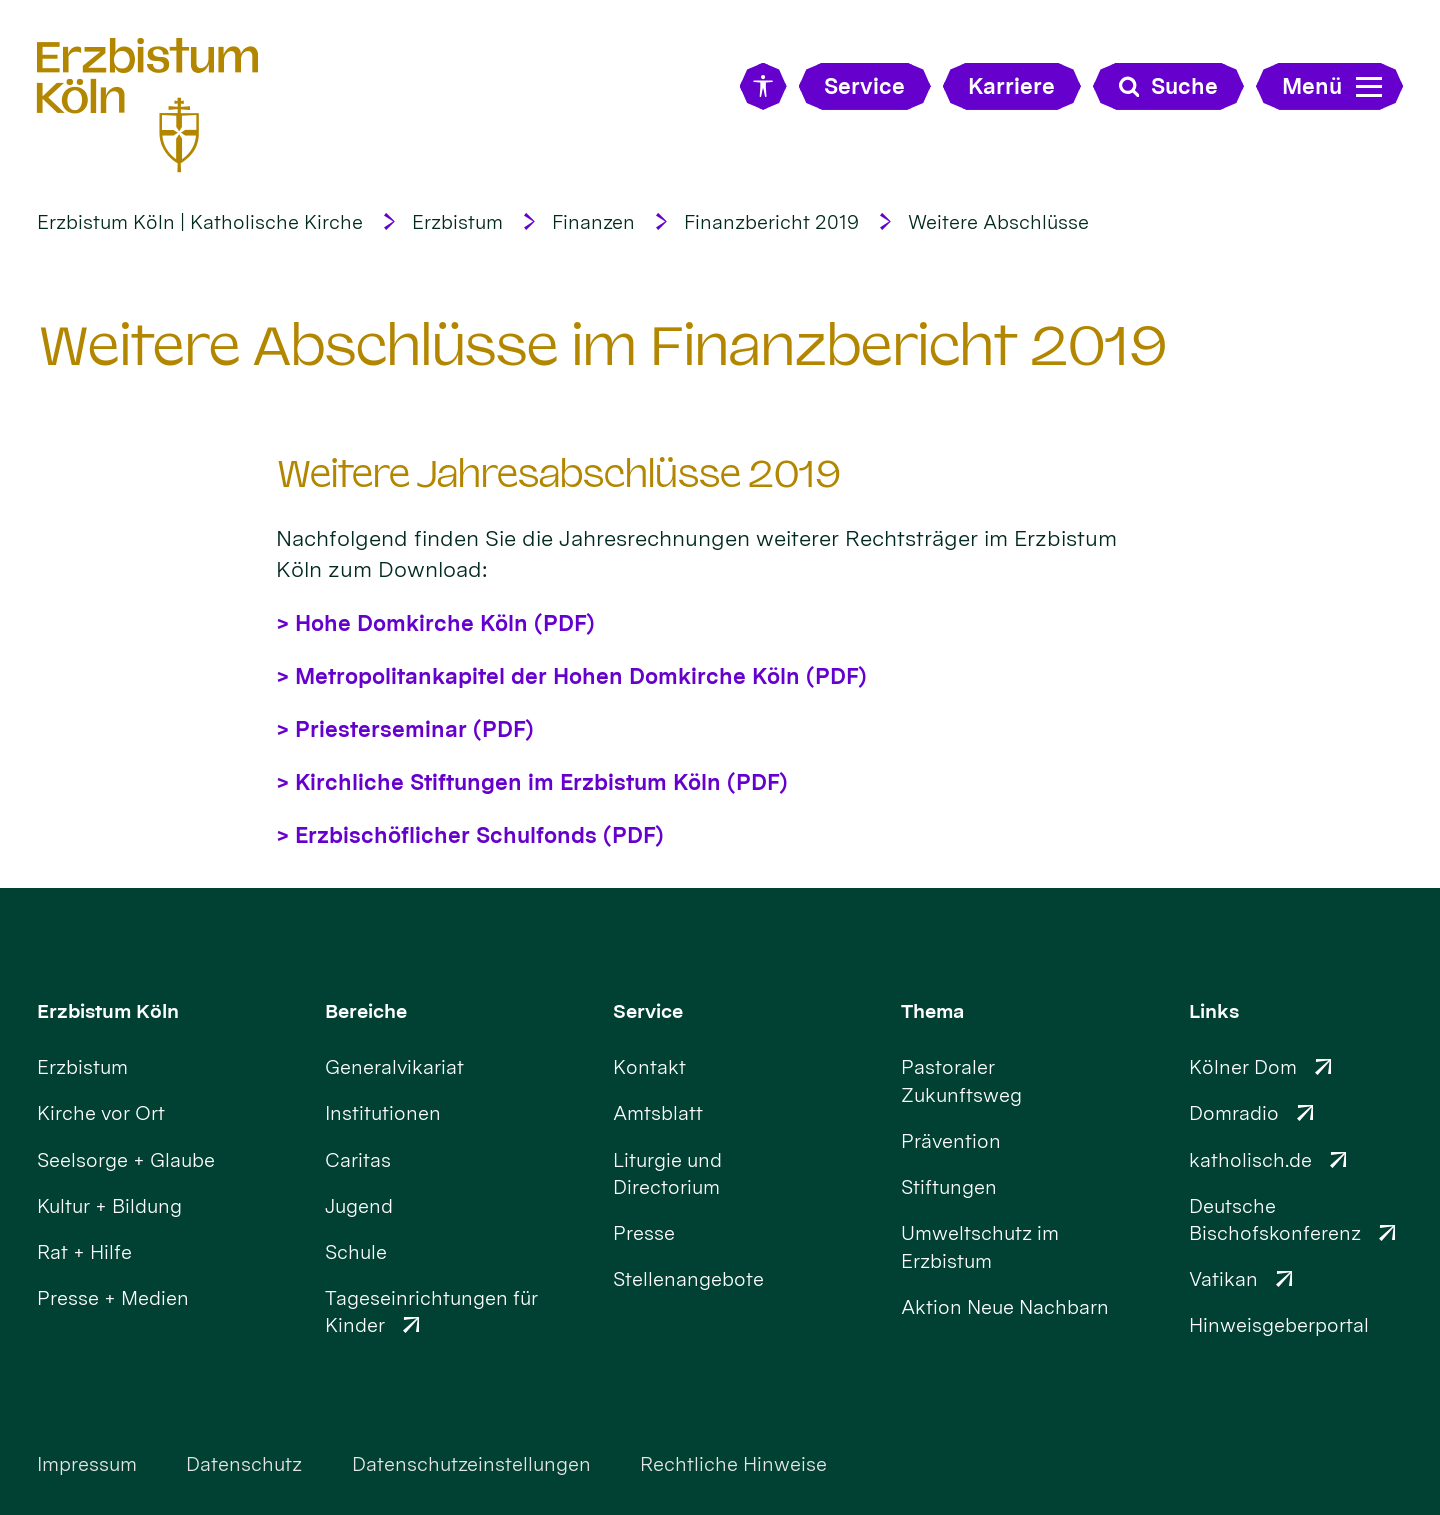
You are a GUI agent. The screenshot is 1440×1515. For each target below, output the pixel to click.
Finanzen (593, 222)
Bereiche (366, 1011)
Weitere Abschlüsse (998, 222)
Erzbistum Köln (108, 1011)
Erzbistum (457, 222)
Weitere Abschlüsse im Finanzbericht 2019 (602, 346)
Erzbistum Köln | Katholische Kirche (200, 222)
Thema (932, 1011)
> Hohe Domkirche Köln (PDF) (435, 623)
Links (1214, 1011)
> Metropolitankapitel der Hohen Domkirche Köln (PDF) (571, 676)
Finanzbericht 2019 (771, 222)
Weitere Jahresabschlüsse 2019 (558, 474)
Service (648, 1011)
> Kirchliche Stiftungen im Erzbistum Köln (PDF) (532, 782)
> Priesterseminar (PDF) (405, 729)
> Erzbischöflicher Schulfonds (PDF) (470, 835)
